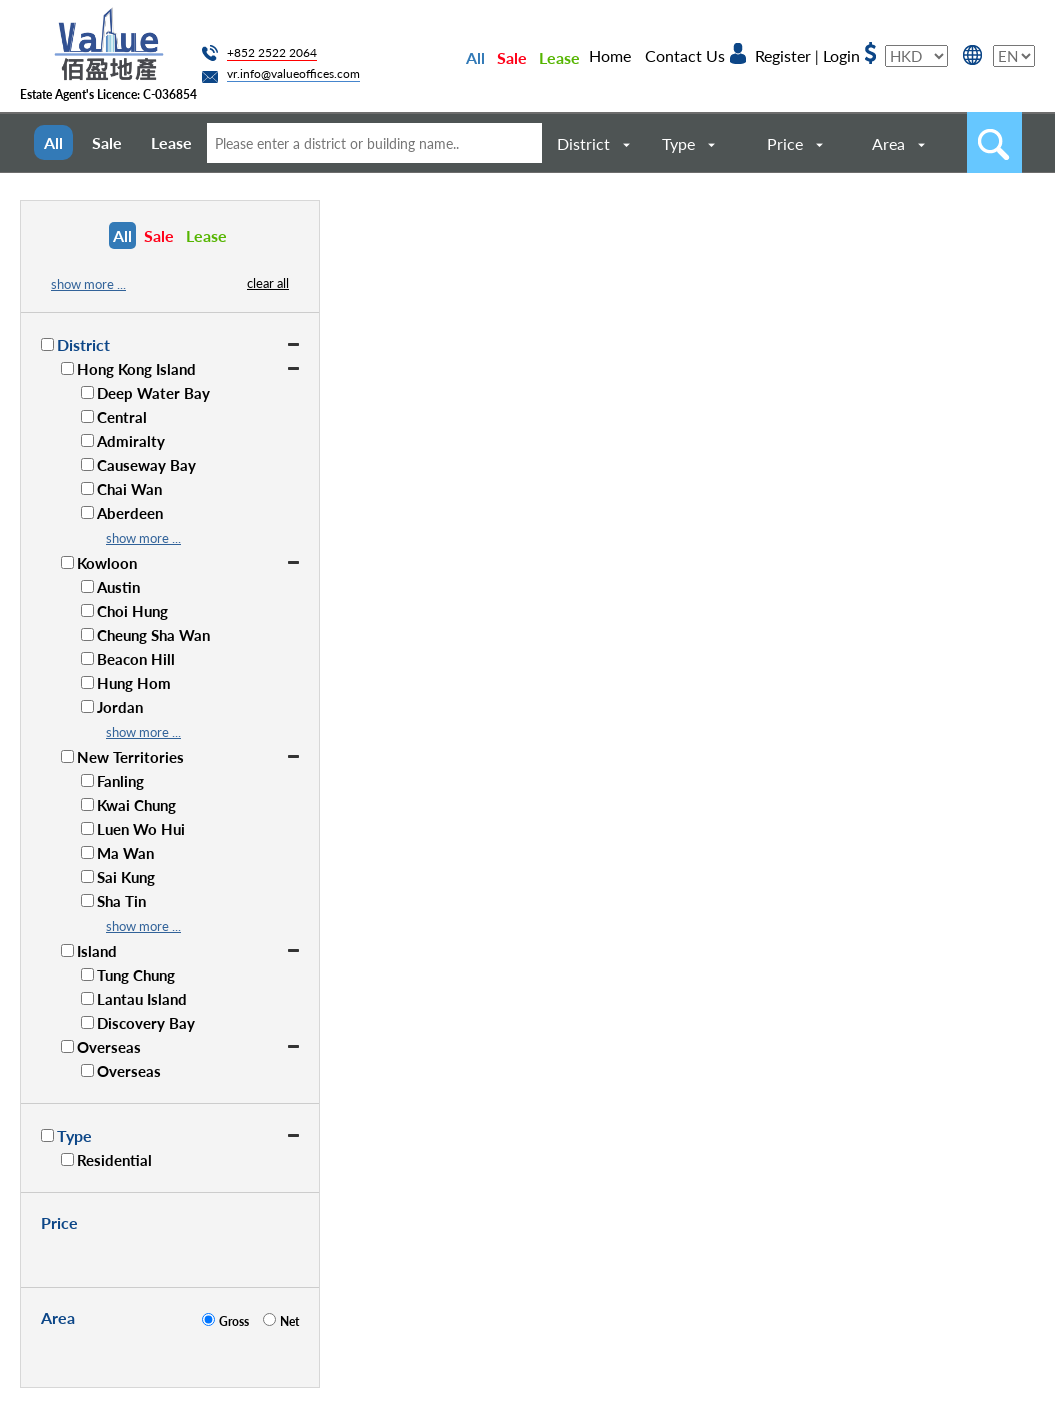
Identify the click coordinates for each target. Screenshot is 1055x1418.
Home (610, 55)
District (583, 143)
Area (888, 143)
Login (841, 55)
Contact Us (685, 55)
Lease (559, 57)
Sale (512, 57)
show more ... (88, 284)
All (475, 57)
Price (785, 143)
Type (678, 143)
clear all (268, 283)
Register (783, 55)
